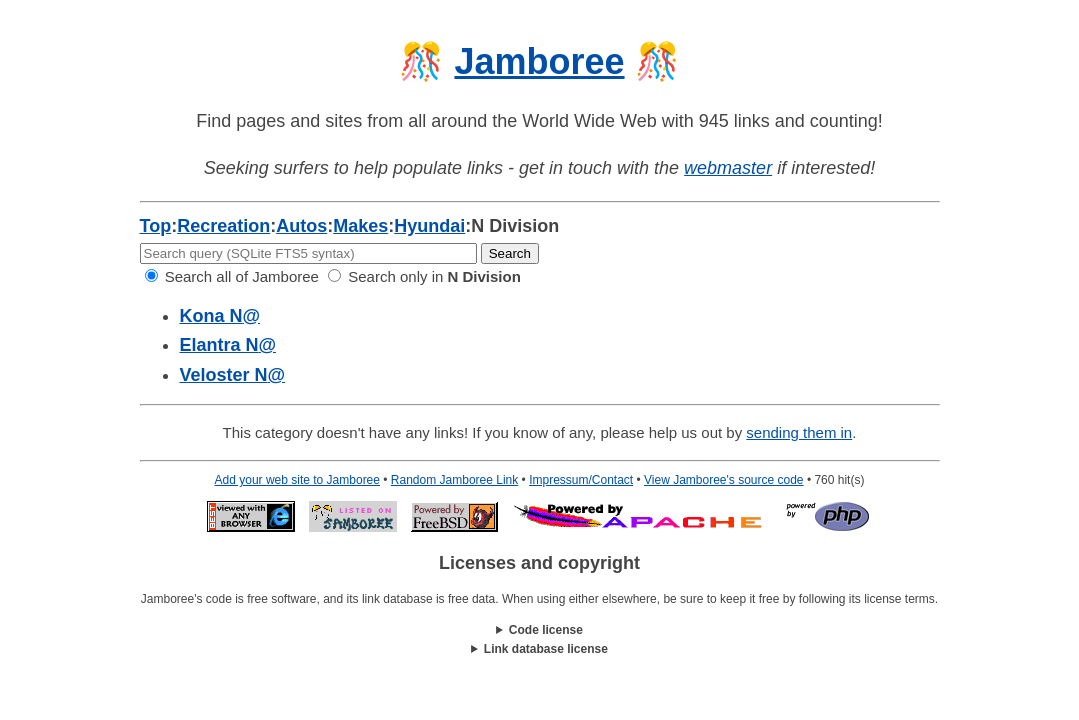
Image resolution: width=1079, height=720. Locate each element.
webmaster (728, 168)
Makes (360, 226)
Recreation (223, 226)
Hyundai (429, 226)
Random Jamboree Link (454, 480)
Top (156, 226)
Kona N (220, 316)
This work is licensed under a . (540, 649)
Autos (301, 226)
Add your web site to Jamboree (297, 480)
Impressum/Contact (581, 480)
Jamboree (539, 61)
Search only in (424, 276)
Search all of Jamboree (232, 276)
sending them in (799, 432)
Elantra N (228, 345)
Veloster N (233, 375)
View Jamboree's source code (724, 480)
